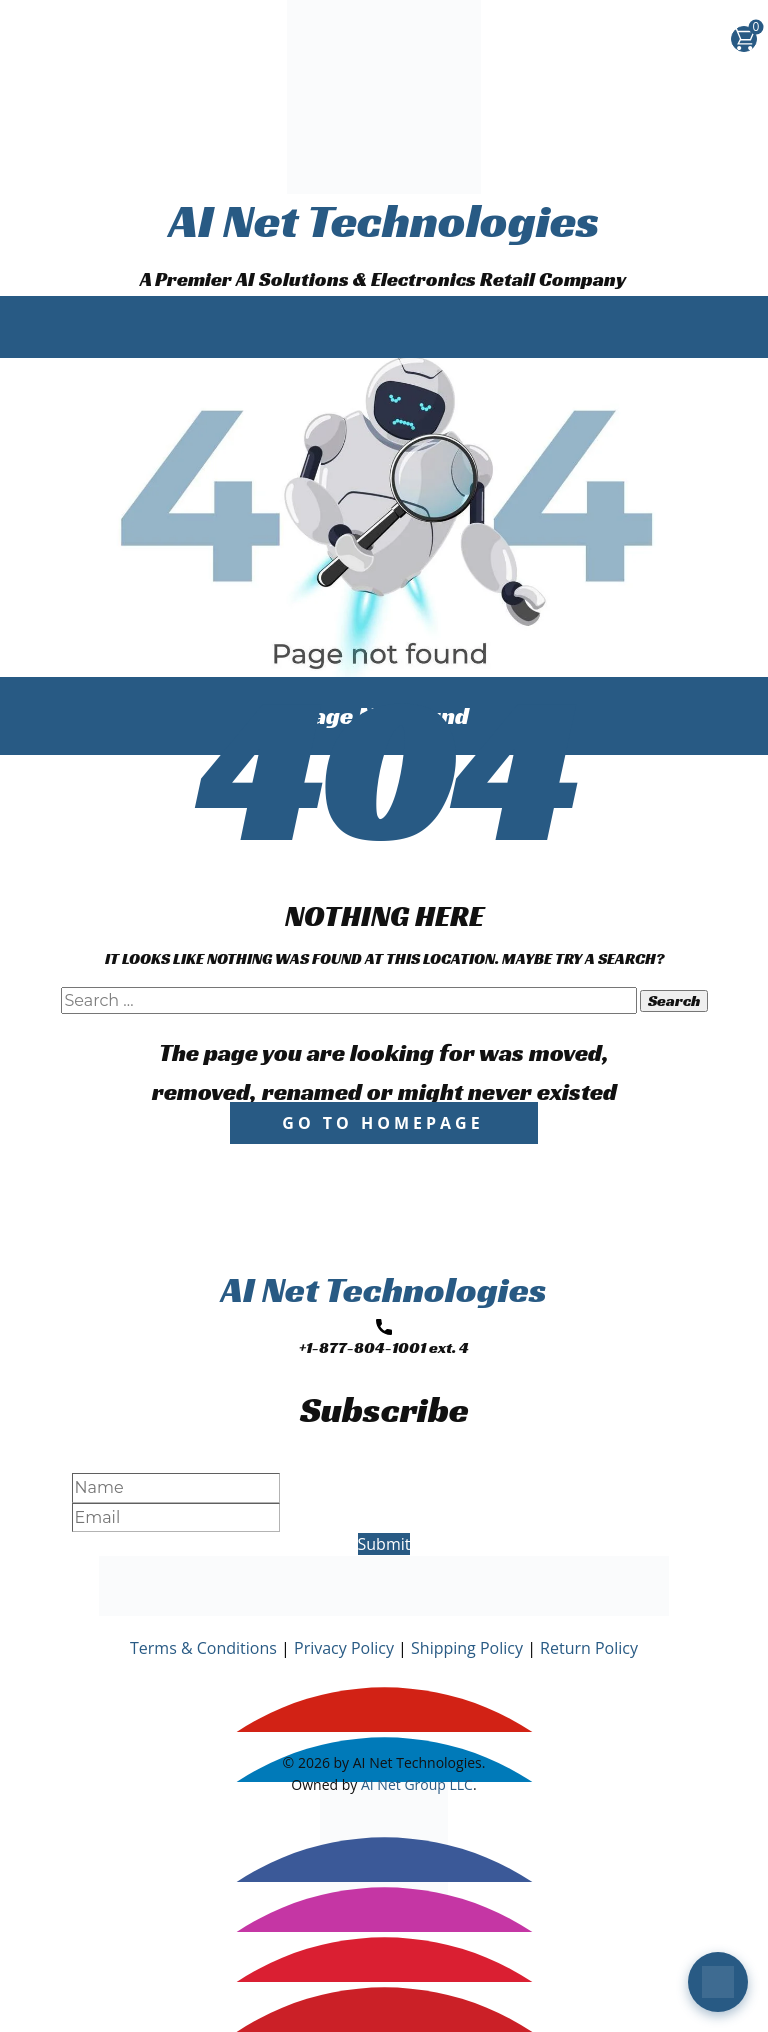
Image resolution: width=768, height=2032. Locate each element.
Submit (384, 1544)
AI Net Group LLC (417, 1784)
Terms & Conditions (203, 1648)
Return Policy (589, 1648)
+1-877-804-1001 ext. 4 (384, 1338)
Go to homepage (382, 1123)
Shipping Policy (467, 1648)
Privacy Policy (344, 1648)
